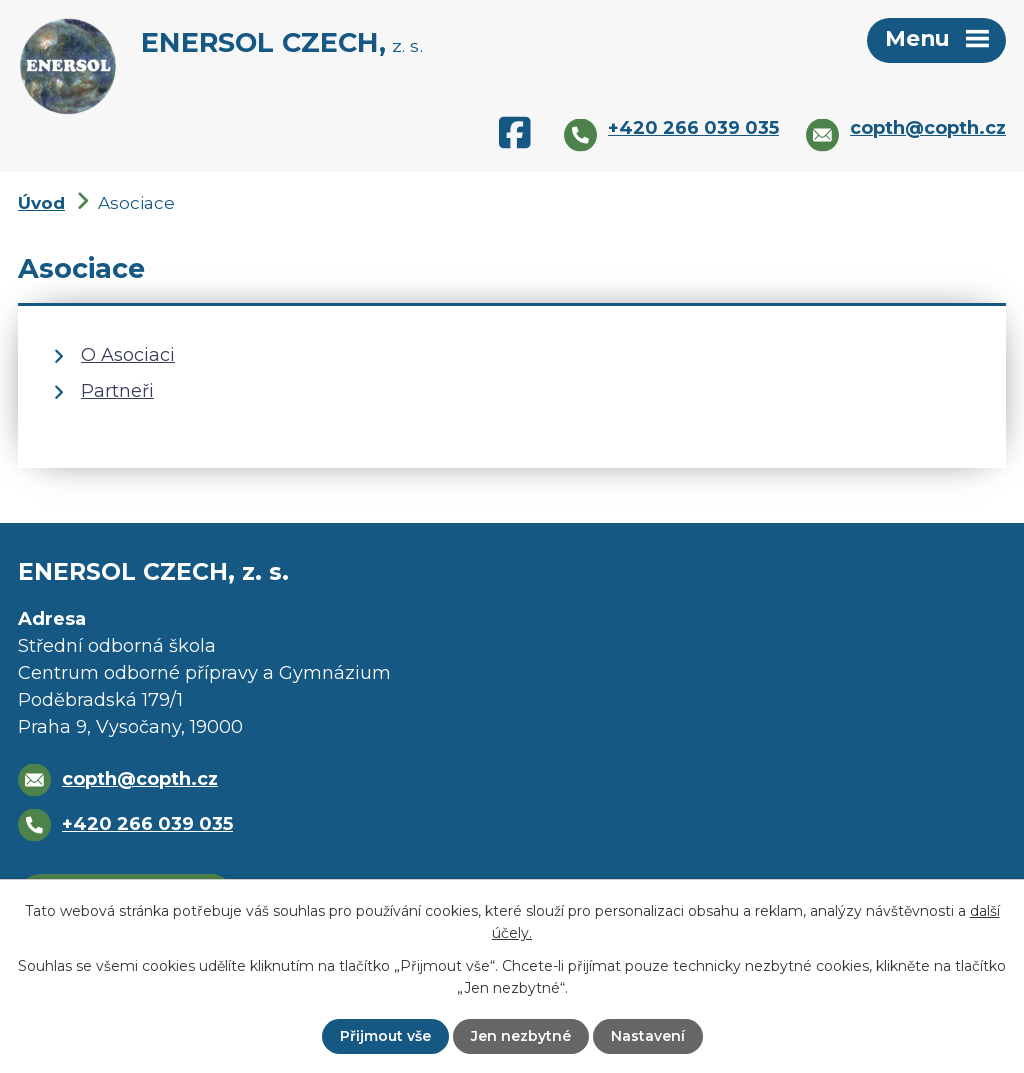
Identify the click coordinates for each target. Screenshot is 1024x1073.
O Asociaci (128, 355)
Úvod (41, 202)
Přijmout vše (385, 1036)
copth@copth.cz (140, 779)
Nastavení (648, 1036)
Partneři (117, 391)
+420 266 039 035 (147, 824)
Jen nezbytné (521, 1036)
